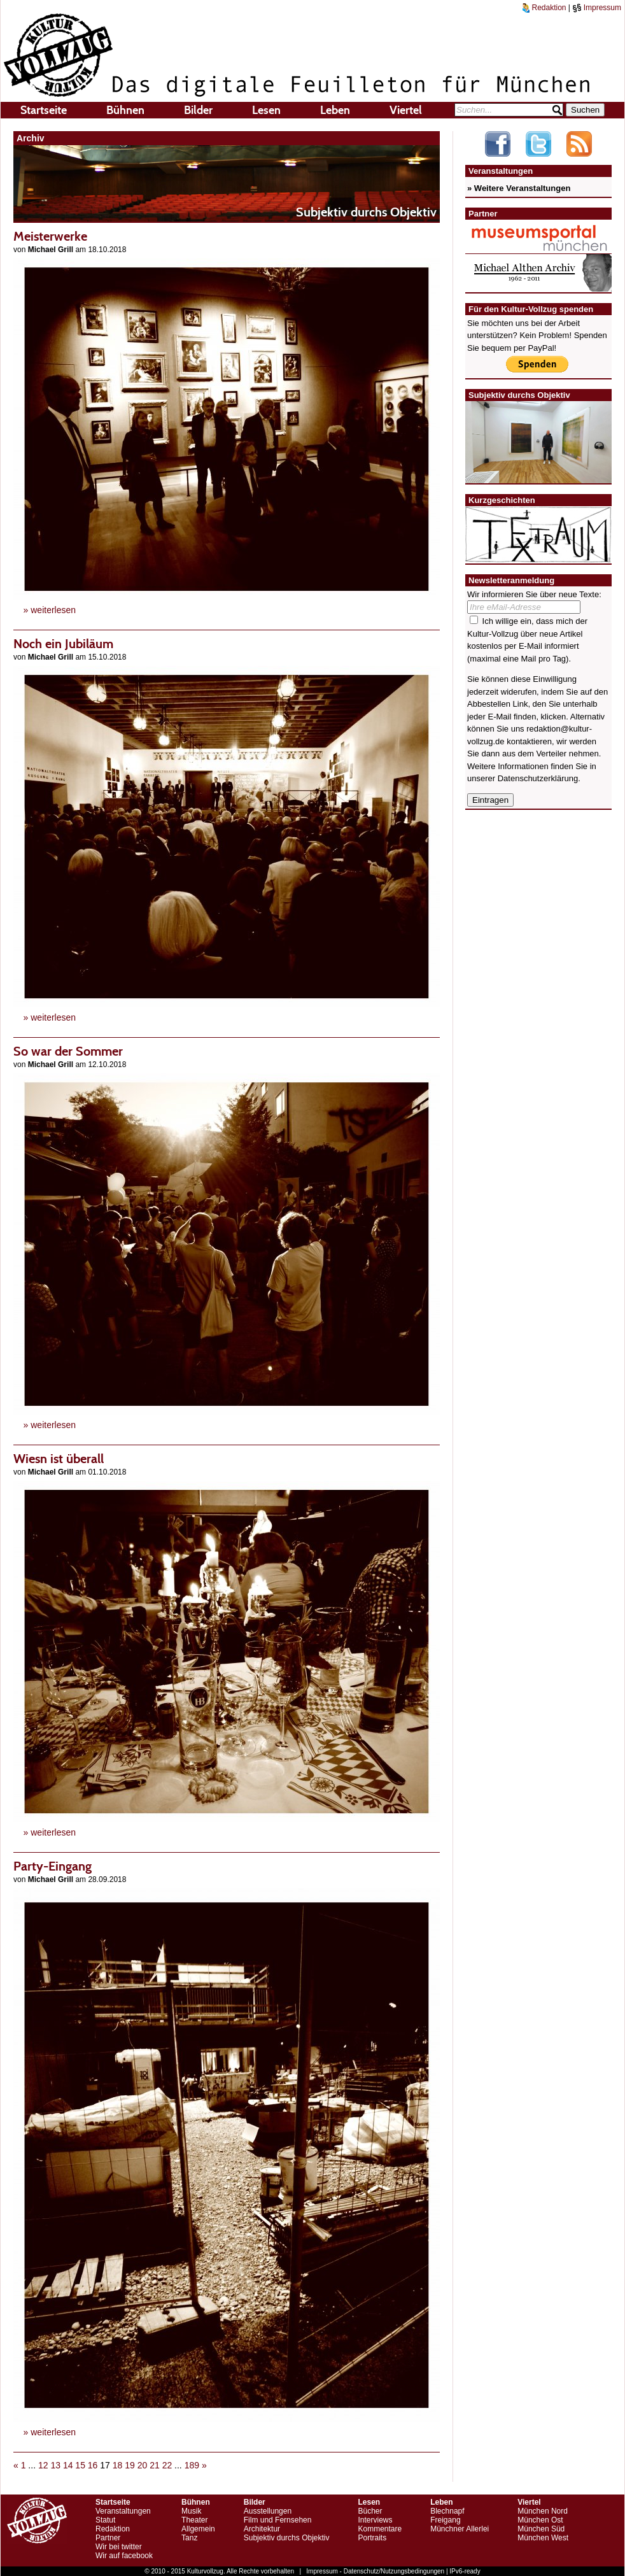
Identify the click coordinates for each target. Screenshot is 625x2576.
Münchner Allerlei (459, 2528)
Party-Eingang (52, 1866)
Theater (194, 2520)
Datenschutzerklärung (538, 778)
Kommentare (380, 2528)
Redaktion (544, 7)
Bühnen (125, 110)
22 (167, 2465)
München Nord (542, 2511)
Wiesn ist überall (58, 1458)
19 (130, 2465)
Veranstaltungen (123, 2511)
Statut (105, 2520)
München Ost (540, 2520)
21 (155, 2465)
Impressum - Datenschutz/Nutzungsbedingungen (375, 2571)
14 (68, 2465)
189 (192, 2465)
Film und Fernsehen (278, 2520)
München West (542, 2537)
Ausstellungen (267, 2511)
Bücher (370, 2511)
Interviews (375, 2520)
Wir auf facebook (124, 2555)
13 (55, 2465)
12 (43, 2465)
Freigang (445, 2520)
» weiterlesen (50, 610)
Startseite (43, 110)
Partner (107, 2537)
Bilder (198, 110)
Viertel (406, 110)
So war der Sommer (68, 1051)
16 (93, 2465)
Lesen (266, 110)
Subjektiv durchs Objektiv (287, 2537)
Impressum (596, 7)
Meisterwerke (50, 236)
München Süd (541, 2528)
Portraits (372, 2537)
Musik (191, 2511)
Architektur (262, 2528)
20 (142, 2465)
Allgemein (198, 2528)
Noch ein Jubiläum (63, 643)
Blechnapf (447, 2511)
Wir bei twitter (118, 2546)
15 (80, 2465)
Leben (335, 110)
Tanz (189, 2537)
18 (118, 2465)
